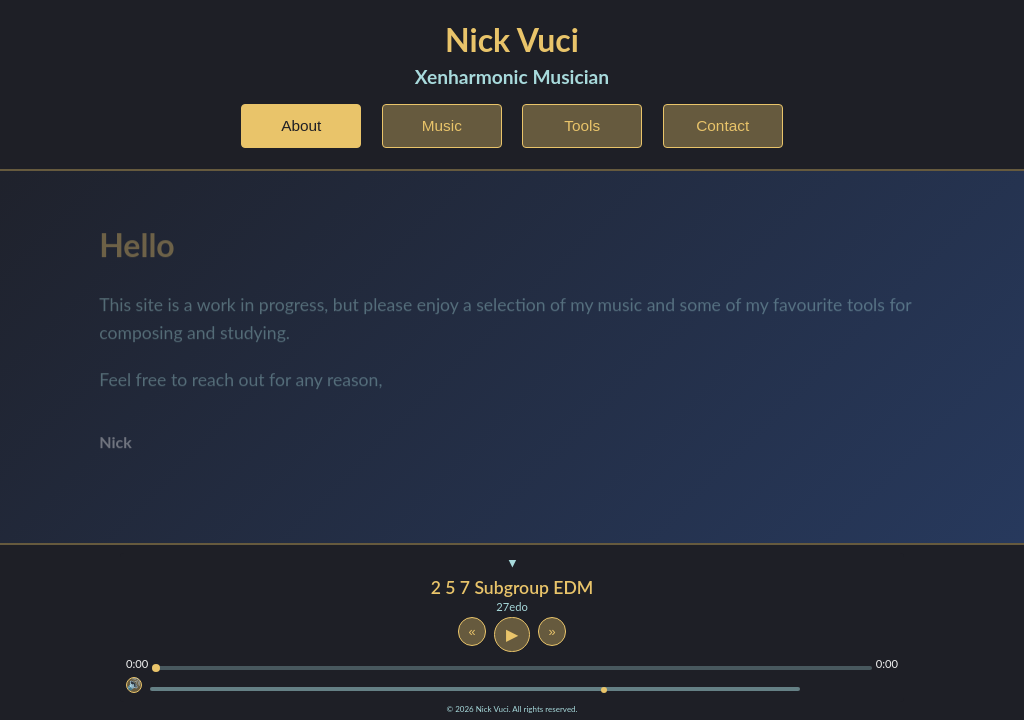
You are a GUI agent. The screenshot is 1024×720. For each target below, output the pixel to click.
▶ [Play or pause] (512, 634)
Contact (722, 125)
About (301, 125)
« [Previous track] (471, 631)
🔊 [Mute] (134, 684)
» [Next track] (551, 631)
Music (442, 125)
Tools (582, 125)
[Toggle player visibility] (512, 565)
